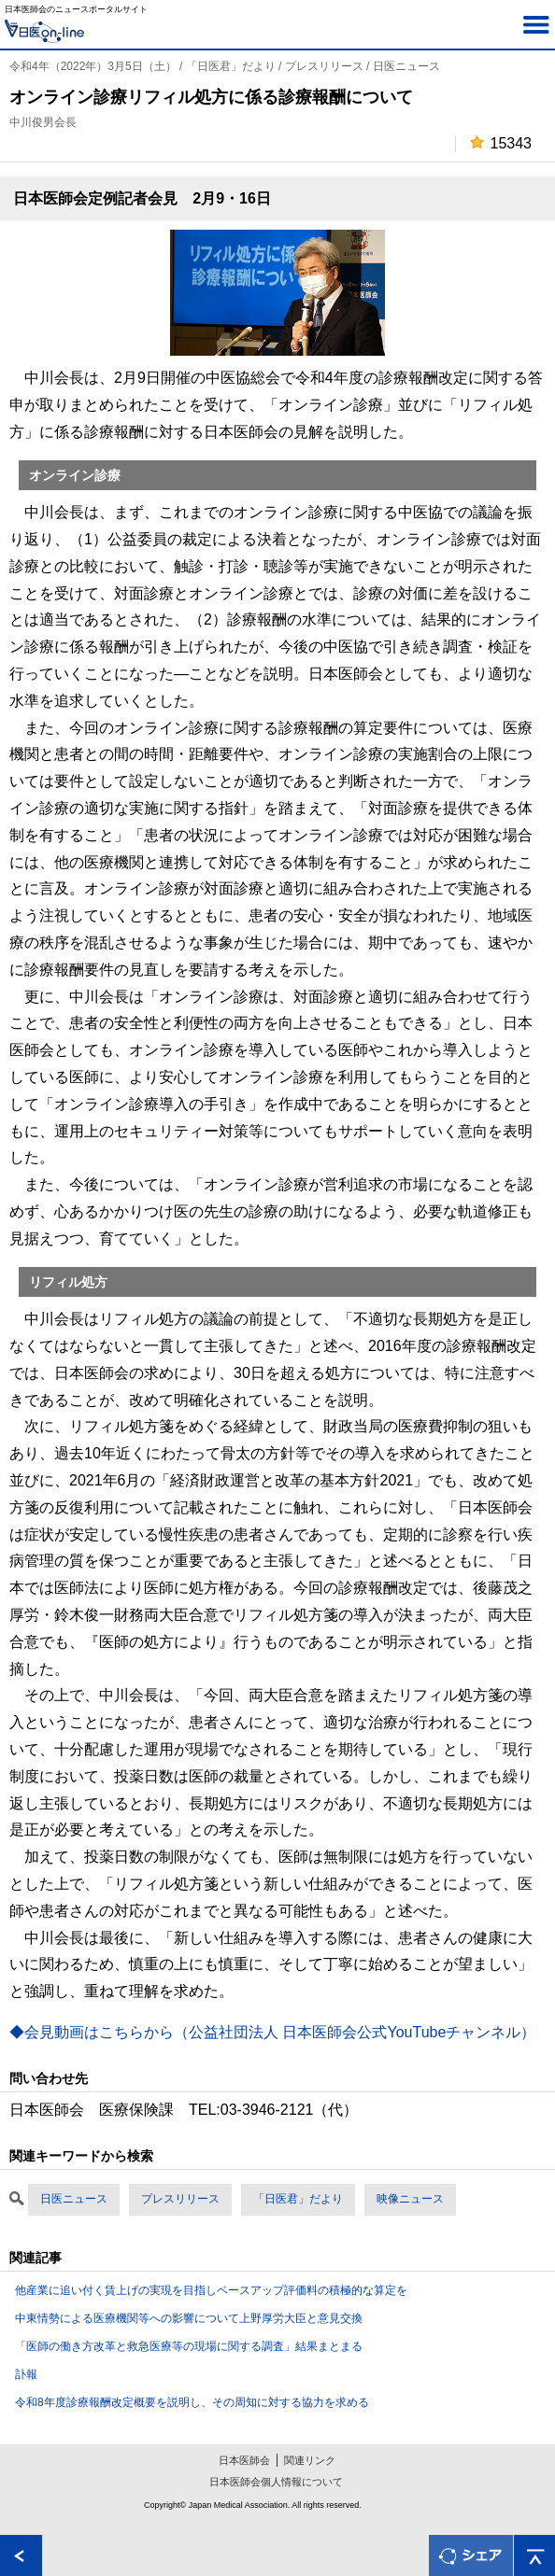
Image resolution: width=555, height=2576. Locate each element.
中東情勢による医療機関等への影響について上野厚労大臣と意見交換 (189, 2318)
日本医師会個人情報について (276, 2481)
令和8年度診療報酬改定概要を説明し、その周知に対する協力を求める (192, 2402)
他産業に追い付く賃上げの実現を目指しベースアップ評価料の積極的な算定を (211, 2290)
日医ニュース (73, 2198)
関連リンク (309, 2460)
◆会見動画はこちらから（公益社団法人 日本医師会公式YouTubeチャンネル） (272, 2032)
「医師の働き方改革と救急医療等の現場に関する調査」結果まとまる (189, 2346)
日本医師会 (244, 2460)
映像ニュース (410, 2198)
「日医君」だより (298, 2198)
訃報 (26, 2374)
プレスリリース (180, 2198)
